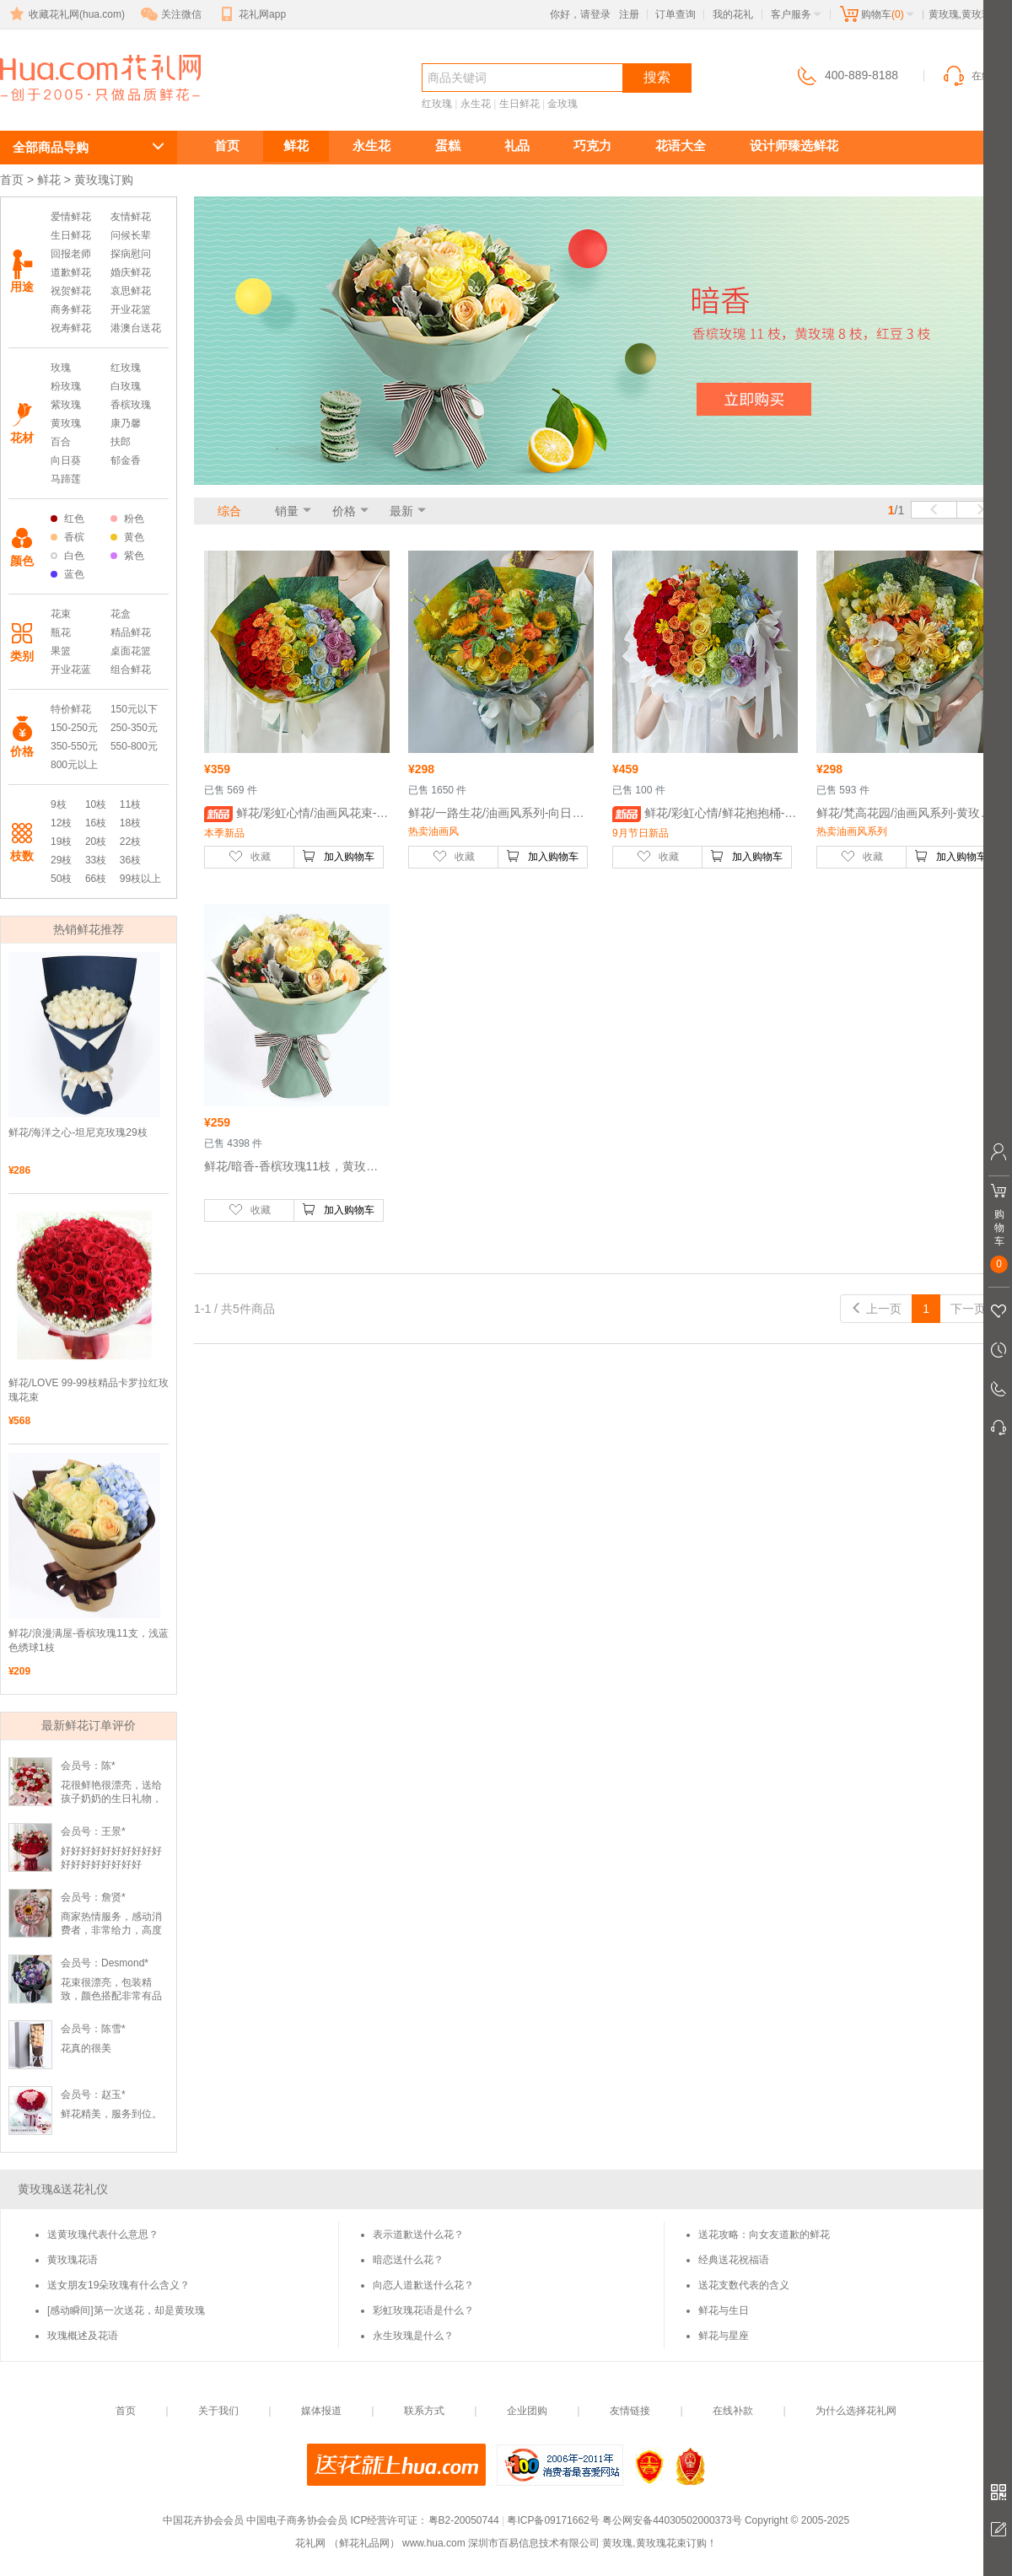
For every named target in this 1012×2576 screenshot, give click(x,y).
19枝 (61, 841)
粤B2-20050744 (463, 2520)
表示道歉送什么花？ (418, 2234)
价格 (344, 511)
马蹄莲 (66, 479)
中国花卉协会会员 (203, 2520)
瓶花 (61, 632)
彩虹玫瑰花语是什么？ (423, 2310)
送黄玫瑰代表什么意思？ (103, 2234)
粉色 (127, 518)
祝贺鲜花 (71, 291)
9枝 (59, 804)
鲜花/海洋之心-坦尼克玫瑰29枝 (78, 1132)
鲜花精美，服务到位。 (111, 2114)
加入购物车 (338, 856)
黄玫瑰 (66, 423)
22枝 (130, 841)
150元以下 (134, 709)
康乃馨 (125, 423)
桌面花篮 (130, 651)
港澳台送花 (135, 328)
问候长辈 (130, 235)
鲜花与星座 (723, 2336)
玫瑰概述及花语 (82, 2336)
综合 (229, 511)
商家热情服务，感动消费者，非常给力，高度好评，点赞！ (111, 1930)
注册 (629, 14)
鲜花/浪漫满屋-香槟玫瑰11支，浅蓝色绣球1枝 (88, 1640)
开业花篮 (130, 309)
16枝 (95, 823)
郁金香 (125, 460)
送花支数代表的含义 (743, 2285)
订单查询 (675, 14)
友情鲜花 (130, 217)
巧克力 (592, 145)
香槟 (67, 537)
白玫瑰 (125, 386)
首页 (227, 145)
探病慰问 (130, 254)
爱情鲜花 (71, 217)
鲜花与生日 (723, 2310)
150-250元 (74, 728)
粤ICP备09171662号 (553, 2520)
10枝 (95, 804)
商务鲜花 (71, 309)
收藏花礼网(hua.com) (66, 14)
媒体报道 (321, 2411)
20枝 (95, 841)
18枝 (130, 823)
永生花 (475, 104)
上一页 (876, 1308)
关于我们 (218, 2411)
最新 (401, 511)
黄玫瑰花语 (72, 2260)
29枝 (61, 860)
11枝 (130, 804)
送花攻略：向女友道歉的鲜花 (764, 2234)
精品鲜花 (130, 632)
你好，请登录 (580, 14)
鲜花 (296, 145)
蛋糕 (447, 145)
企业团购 (527, 2411)
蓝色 (67, 574)
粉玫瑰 (66, 386)
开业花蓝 (71, 669)
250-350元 (134, 728)
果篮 (61, 651)
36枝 (130, 860)
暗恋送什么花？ (408, 2260)
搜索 (656, 77)
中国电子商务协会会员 (296, 2520)
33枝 (95, 860)
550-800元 (134, 746)
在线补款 (733, 2411)
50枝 (61, 879)
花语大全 (680, 145)
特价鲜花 (71, 709)
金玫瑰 (562, 104)
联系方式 (424, 2411)
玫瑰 (61, 368)
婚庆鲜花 (130, 272)
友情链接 (630, 2411)
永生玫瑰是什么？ (413, 2336)
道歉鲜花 (71, 272)
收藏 (250, 856)
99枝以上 (140, 879)
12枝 (61, 823)
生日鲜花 (519, 104)
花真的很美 (86, 2048)
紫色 (127, 556)
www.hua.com (434, 2543)
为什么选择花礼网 (856, 2411)
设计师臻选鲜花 (794, 145)
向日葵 (66, 460)
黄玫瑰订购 (76, 106)
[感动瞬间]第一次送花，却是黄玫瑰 (126, 2310)
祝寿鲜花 (71, 328)
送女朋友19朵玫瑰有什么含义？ (118, 2285)
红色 (67, 518)
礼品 (517, 145)
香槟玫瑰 (130, 405)
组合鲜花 (130, 669)
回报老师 (71, 254)
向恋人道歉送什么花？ (423, 2285)
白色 (67, 556)
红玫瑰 (437, 104)
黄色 (127, 537)
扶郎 (120, 442)
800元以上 (74, 765)
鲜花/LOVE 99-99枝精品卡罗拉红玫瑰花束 (88, 1390)
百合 (61, 442)
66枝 (95, 879)
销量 (287, 511)
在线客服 (976, 76)
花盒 (120, 614)
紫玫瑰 (66, 405)
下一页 (975, 1308)
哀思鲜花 (130, 291)
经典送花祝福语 (733, 2260)
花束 (61, 614)
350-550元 (74, 746)
